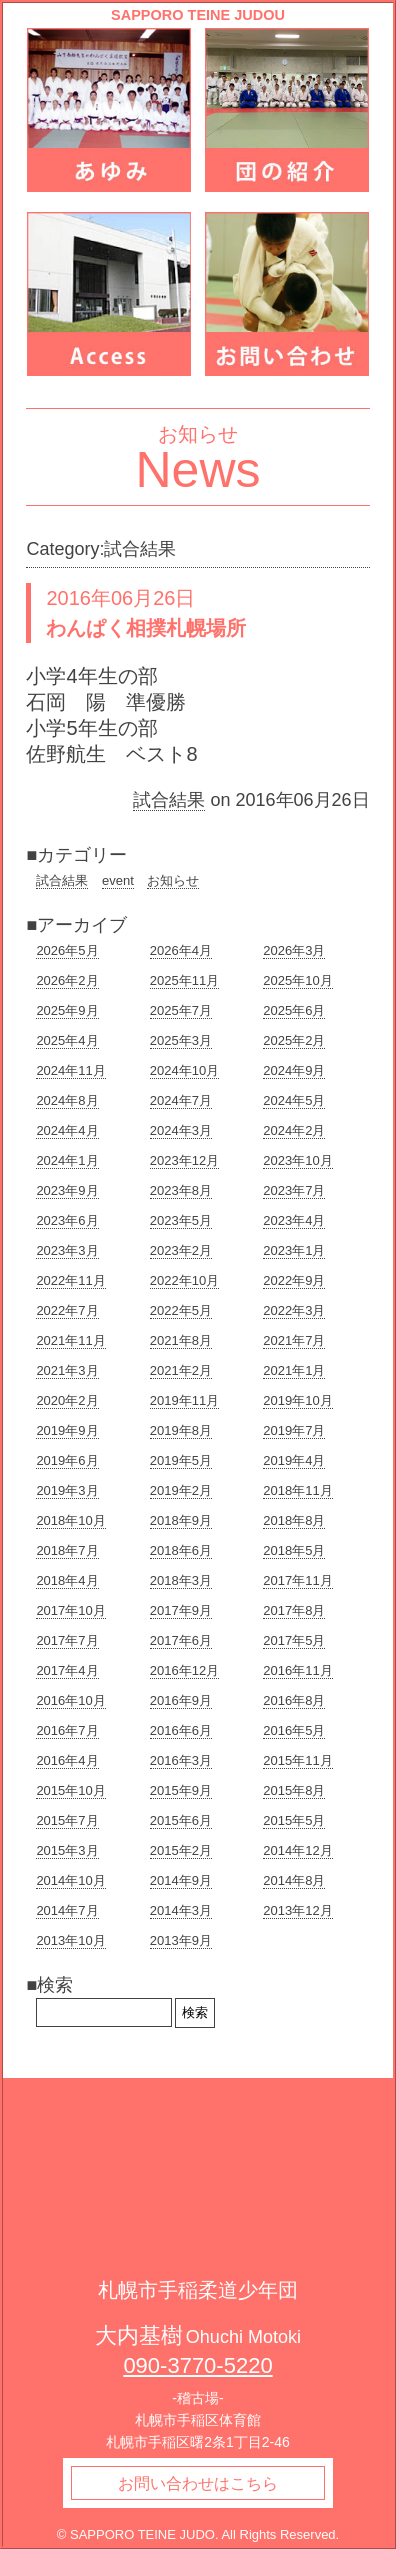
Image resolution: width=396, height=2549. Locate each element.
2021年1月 (294, 1370)
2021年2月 (181, 1370)
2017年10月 (70, 1610)
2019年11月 (184, 1400)
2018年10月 (70, 1520)
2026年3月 (294, 950)
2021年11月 (70, 1340)
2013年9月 (181, 1940)
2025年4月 (67, 1040)
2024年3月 (181, 1130)
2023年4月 (294, 1220)
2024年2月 (294, 1130)
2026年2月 (67, 980)
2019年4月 (294, 1460)
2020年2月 (67, 1400)
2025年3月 (181, 1040)
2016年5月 (294, 1730)
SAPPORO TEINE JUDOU (198, 15)
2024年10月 (184, 1070)
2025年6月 (294, 1010)
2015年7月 (67, 1820)
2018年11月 (297, 1490)
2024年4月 (67, 1130)
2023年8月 (181, 1190)
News (197, 470)
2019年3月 (67, 1490)
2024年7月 (181, 1100)
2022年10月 (184, 1280)
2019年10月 (297, 1400)
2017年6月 (181, 1640)
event (118, 880)
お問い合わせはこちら (198, 2483)
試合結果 (169, 800)
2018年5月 (294, 1550)
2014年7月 (67, 1910)
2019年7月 (294, 1430)
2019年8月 (181, 1430)
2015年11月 (297, 1760)
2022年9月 (294, 1280)
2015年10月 (70, 1790)
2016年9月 (181, 1700)
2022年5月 (181, 1310)
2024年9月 (294, 1070)
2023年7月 (294, 1190)
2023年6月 (67, 1220)
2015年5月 (294, 1820)
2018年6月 (181, 1550)
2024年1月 (67, 1160)
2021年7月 (294, 1340)
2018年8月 (294, 1520)
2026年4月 (181, 950)
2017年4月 (67, 1670)
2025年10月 (297, 980)
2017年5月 (294, 1640)
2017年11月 (297, 1580)
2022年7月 (67, 1310)
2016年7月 (67, 1730)
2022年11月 (70, 1280)
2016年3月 (181, 1760)
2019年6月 (67, 1460)
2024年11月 (70, 1070)
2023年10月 (297, 1160)
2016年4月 (67, 1760)
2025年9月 (67, 1010)
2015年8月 (294, 1790)
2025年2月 (294, 1040)
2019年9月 (67, 1430)
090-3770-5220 (197, 2365)
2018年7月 (67, 1550)
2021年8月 (181, 1340)
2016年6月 (181, 1730)
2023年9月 (67, 1190)
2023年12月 (184, 1160)
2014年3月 (181, 1910)
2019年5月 (181, 1460)
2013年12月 (297, 1910)
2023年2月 (181, 1250)
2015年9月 (181, 1790)
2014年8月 (294, 1880)
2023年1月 (294, 1250)
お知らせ (173, 880)
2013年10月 (70, 1940)
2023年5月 (181, 1220)
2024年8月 (67, 1100)
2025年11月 (184, 980)
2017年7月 (67, 1640)
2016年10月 (70, 1700)
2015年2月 (181, 1850)
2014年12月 (297, 1850)
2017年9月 (181, 1610)
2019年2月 (181, 1490)
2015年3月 (67, 1850)
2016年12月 (184, 1670)
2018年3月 (181, 1580)
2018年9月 (181, 1520)
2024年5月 (294, 1100)
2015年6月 (181, 1820)
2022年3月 (294, 1310)
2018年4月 (67, 1580)
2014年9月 (181, 1880)
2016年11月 (297, 1670)
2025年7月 (181, 1010)
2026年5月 (67, 950)
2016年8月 (294, 1700)
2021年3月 (67, 1370)
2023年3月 (67, 1250)
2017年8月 (294, 1610)
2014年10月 (70, 1880)
